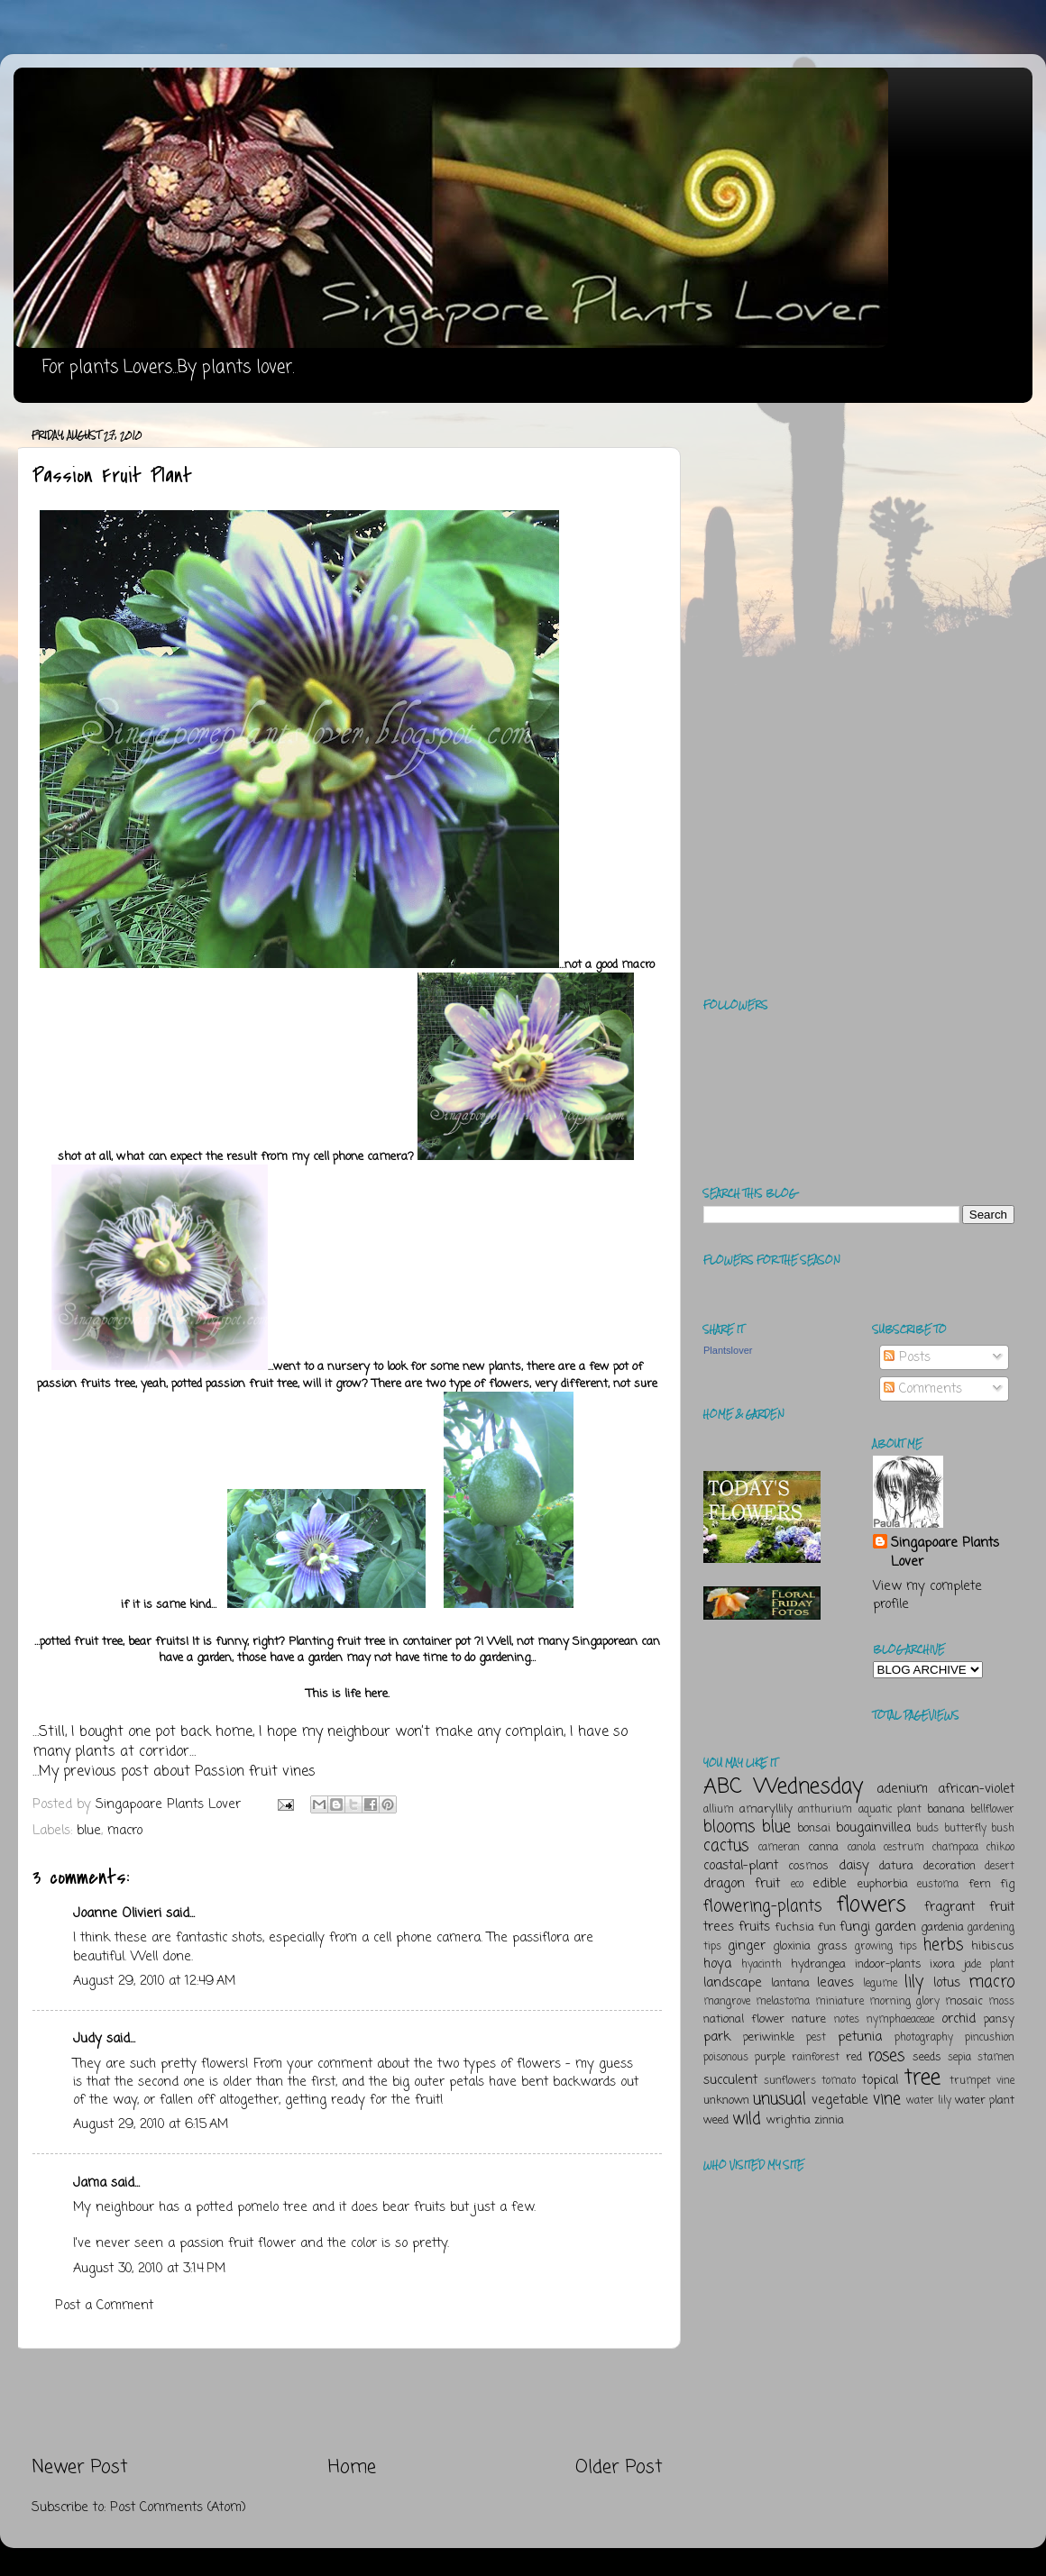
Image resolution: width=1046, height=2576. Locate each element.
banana (946, 1809)
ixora (942, 1964)
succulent (730, 2080)
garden (895, 1927)
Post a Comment (104, 2306)
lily (913, 1982)
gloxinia (792, 1946)
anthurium (825, 1810)
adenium (902, 1789)
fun (827, 1927)
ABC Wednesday (783, 1787)
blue (89, 1831)
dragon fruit (741, 1884)
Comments (923, 1389)
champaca (955, 1848)
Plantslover (727, 1350)
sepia (959, 2058)
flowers (871, 1905)
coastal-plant (740, 1866)
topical (880, 2080)
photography (924, 2038)
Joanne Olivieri (117, 1913)
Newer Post (80, 2467)
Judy (87, 2039)
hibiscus (992, 1946)
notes (846, 2020)
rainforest (816, 2058)
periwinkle (768, 2037)
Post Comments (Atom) (178, 2507)
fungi (855, 1927)
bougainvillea (873, 1828)
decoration (949, 1866)
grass (832, 1946)
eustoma (938, 1885)
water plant (984, 2100)
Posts (907, 1357)
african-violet (976, 1789)
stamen (995, 2058)
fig (1007, 1884)
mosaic (964, 2001)
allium (718, 1810)
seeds (927, 2057)
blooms (729, 1827)
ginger (747, 1946)
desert (999, 1867)
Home (352, 2467)
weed (716, 2120)
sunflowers (790, 2081)
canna (823, 1847)
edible (829, 1884)
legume (880, 1984)
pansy (999, 2019)
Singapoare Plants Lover (945, 1552)
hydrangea (818, 1964)
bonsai (813, 1828)
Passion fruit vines (255, 1772)
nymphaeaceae (900, 2020)
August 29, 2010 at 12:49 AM (154, 1981)
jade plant (989, 1965)
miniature (839, 2002)
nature (809, 2019)
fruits (754, 1927)
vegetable (840, 2100)
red (854, 2057)
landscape (732, 1983)
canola (862, 1848)
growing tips (886, 1947)
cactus (725, 1846)
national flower (743, 2019)
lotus (946, 1983)
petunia (860, 2037)
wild (746, 2119)
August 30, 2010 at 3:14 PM (149, 2269)
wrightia (788, 2120)
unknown (726, 2100)
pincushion (989, 2038)
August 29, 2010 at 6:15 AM (150, 2124)
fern (979, 1884)
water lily (928, 2101)
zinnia (829, 2120)
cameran (779, 1848)
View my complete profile (927, 1595)
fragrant (949, 1907)
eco (797, 1885)
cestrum (904, 1848)
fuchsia (794, 1927)
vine (887, 2099)
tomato (838, 2081)
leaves (835, 1983)
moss (1001, 2002)
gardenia (942, 1927)
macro (124, 1831)
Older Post (619, 2467)
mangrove (726, 2002)
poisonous (725, 2058)
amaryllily (766, 1809)
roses (885, 2056)
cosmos (808, 1866)
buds (927, 1829)
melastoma (783, 2002)
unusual (779, 2099)
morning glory (904, 2002)
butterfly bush (979, 1829)
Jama (89, 2183)
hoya (717, 1964)
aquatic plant (890, 1810)
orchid (958, 2019)
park (716, 2037)
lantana (790, 1983)
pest (816, 2038)
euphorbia (883, 1884)
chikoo (1000, 1848)
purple (770, 2057)
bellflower (992, 1810)
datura (896, 1866)
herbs (943, 1945)
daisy (854, 1866)
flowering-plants (762, 1906)
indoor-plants (888, 1964)
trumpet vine (982, 2081)
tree (922, 2078)
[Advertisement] (347, 2402)
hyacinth (761, 1965)
